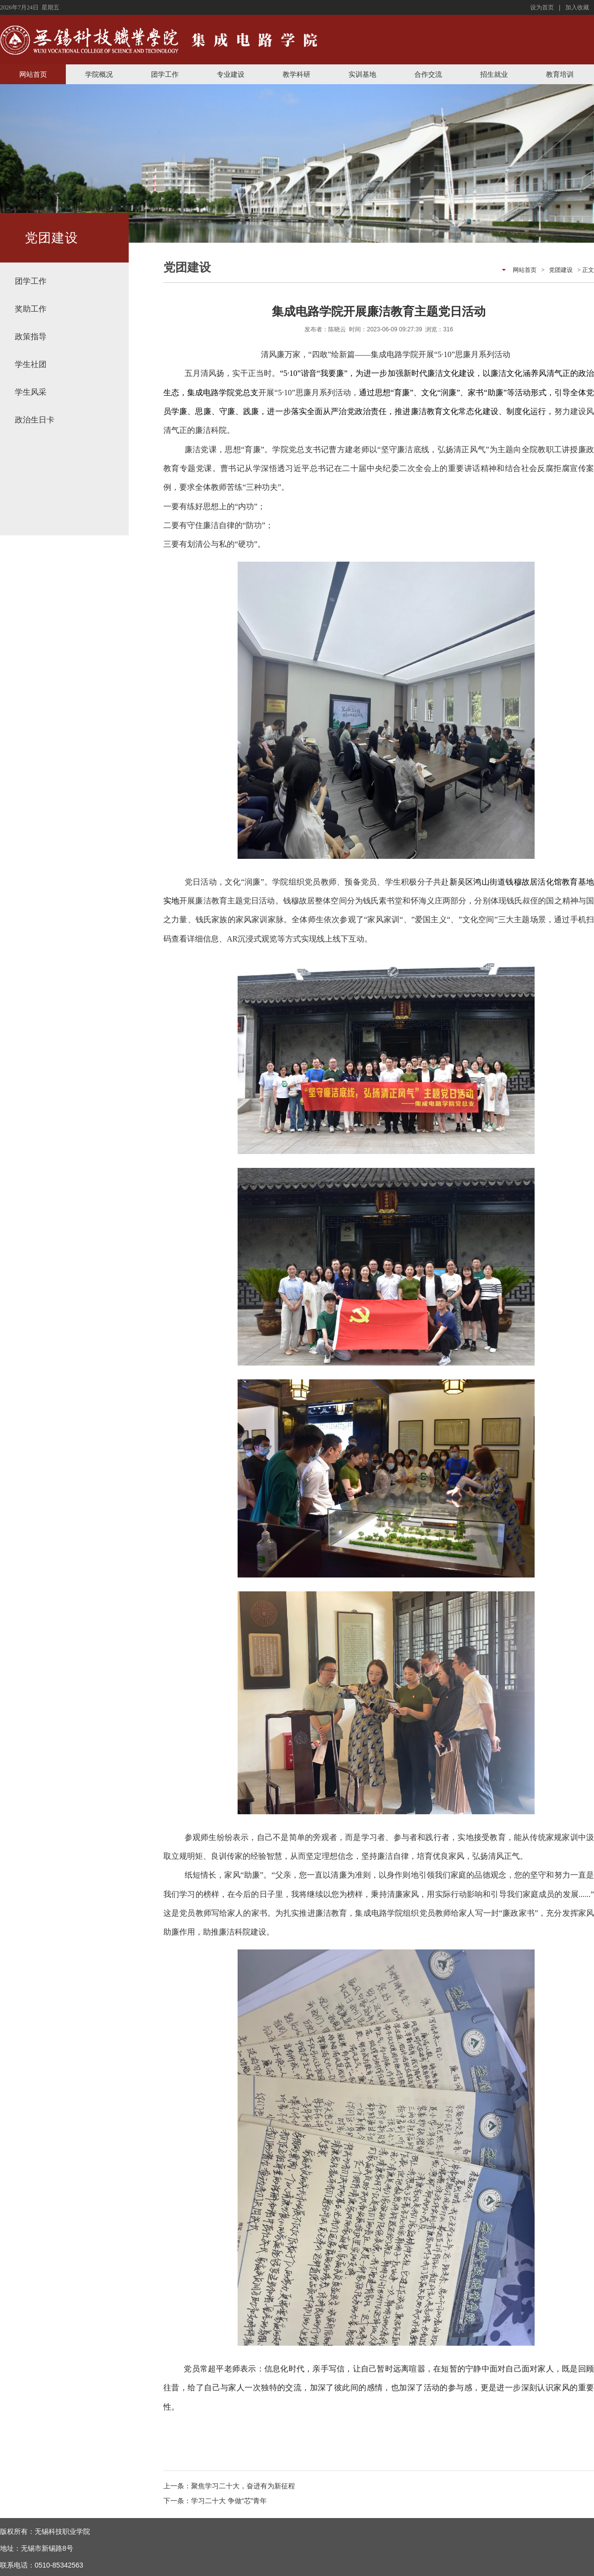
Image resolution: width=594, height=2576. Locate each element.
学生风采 (31, 392)
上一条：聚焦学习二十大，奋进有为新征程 (229, 2486)
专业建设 (231, 74)
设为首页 (542, 7)
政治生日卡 (34, 420)
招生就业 (494, 74)
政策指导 (31, 336)
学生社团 (31, 364)
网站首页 (33, 74)
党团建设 (561, 269)
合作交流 (428, 74)
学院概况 (99, 74)
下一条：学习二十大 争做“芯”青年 (215, 2501)
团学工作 (165, 74)
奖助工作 (31, 309)
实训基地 (362, 74)
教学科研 (296, 74)
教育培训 (560, 74)
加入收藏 (577, 7)
